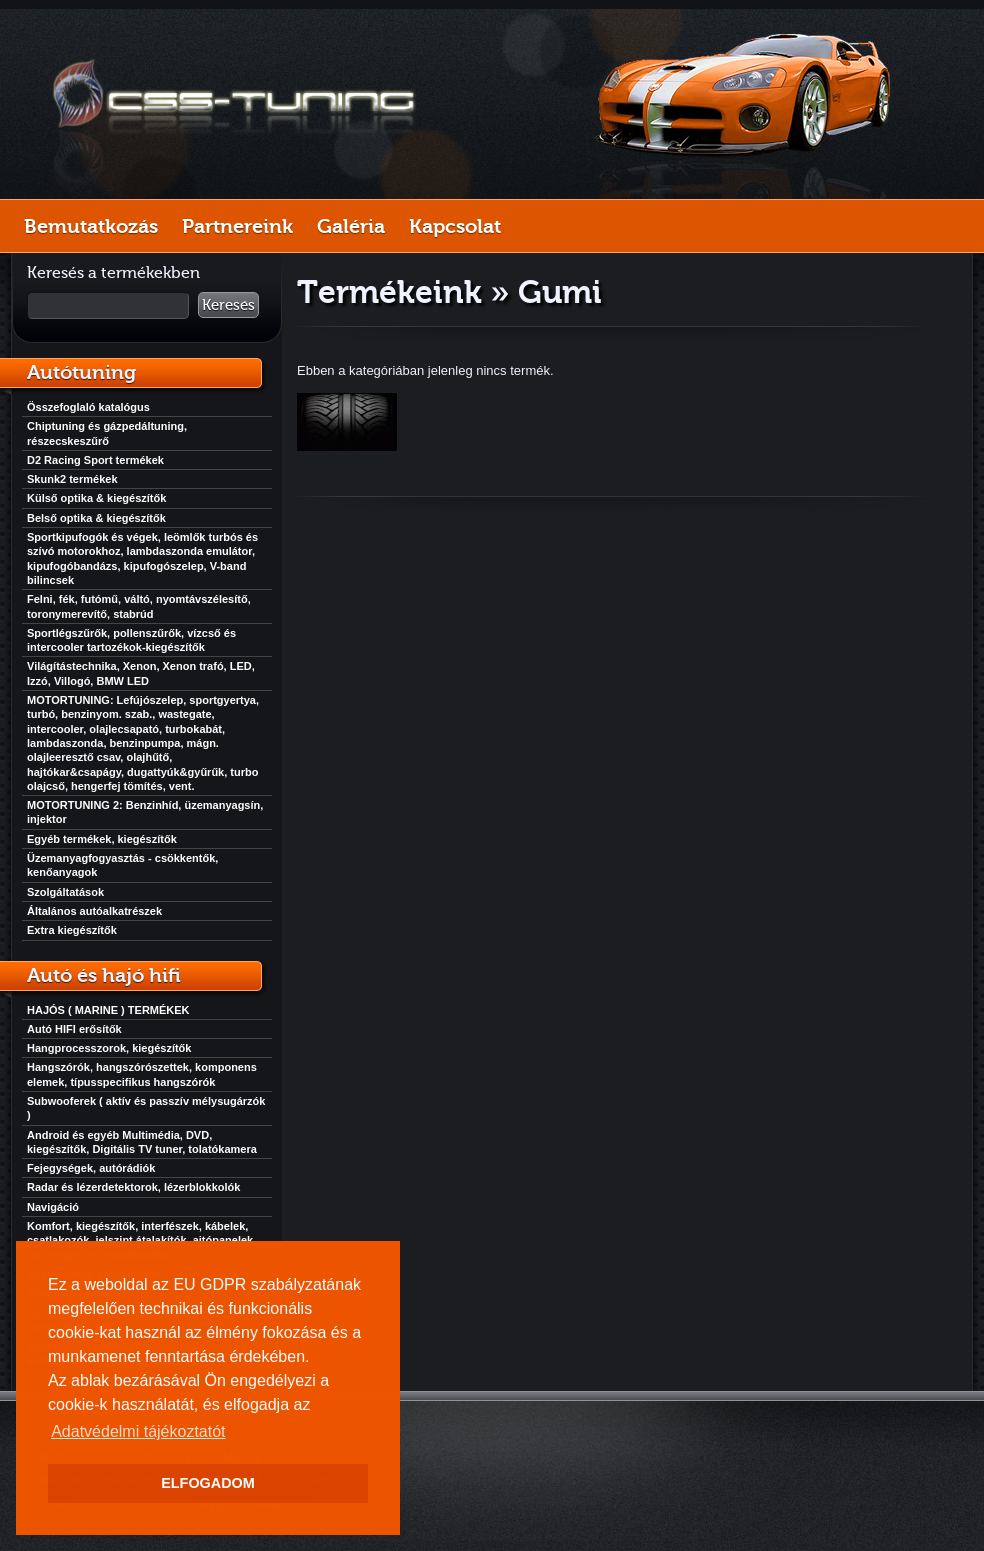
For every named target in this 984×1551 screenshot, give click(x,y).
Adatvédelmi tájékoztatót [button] (138, 1431)
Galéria (351, 226)
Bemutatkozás (91, 226)
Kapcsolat (455, 226)
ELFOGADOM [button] (208, 1483)
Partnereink (237, 226)
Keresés (228, 305)
